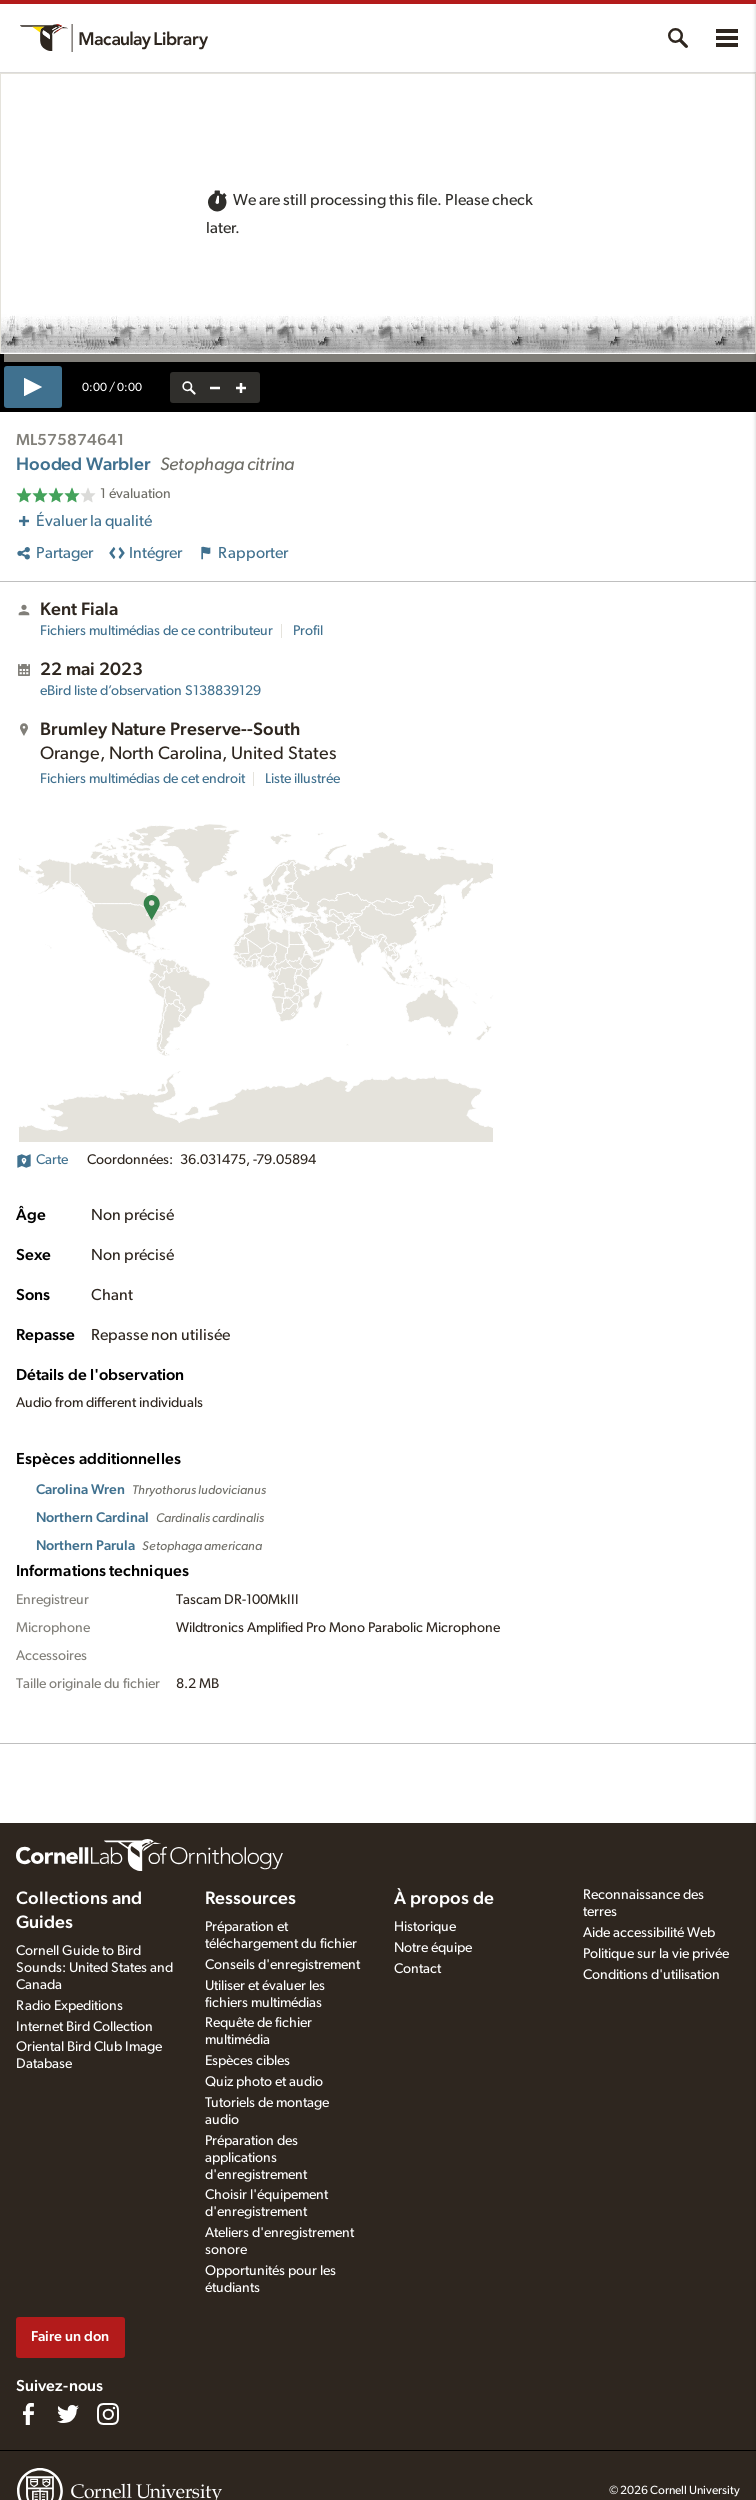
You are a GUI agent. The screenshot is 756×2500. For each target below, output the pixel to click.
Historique (425, 1927)
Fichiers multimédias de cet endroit (142, 779)
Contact (417, 1969)
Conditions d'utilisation (651, 1975)
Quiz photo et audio (264, 2082)
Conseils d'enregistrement (282, 1965)
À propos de (444, 1899)
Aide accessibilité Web (649, 1933)
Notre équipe (433, 1948)
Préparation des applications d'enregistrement (256, 2158)
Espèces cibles (247, 2061)
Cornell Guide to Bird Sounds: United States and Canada (94, 1968)
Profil (308, 631)
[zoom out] (215, 387)
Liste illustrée (302, 779)
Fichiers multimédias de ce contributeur (156, 631)
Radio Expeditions (69, 2006)
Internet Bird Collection (84, 2027)
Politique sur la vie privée (656, 1954)
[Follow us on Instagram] (108, 2414)
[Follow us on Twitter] (68, 2414)
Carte (42, 1160)
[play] (33, 387)
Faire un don (70, 2336)
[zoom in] (241, 387)
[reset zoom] (189, 387)
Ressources (250, 1899)
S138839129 (150, 691)
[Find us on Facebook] (28, 2414)
